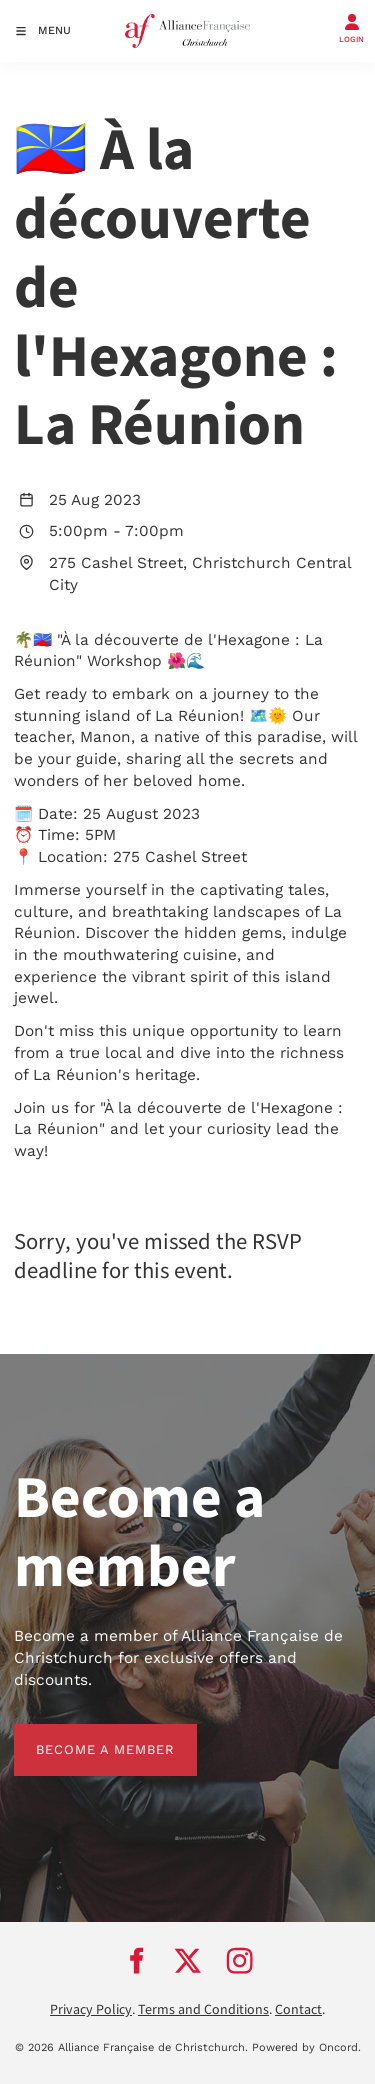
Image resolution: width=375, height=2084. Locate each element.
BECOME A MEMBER (83, 1734)
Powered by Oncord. (306, 2047)
